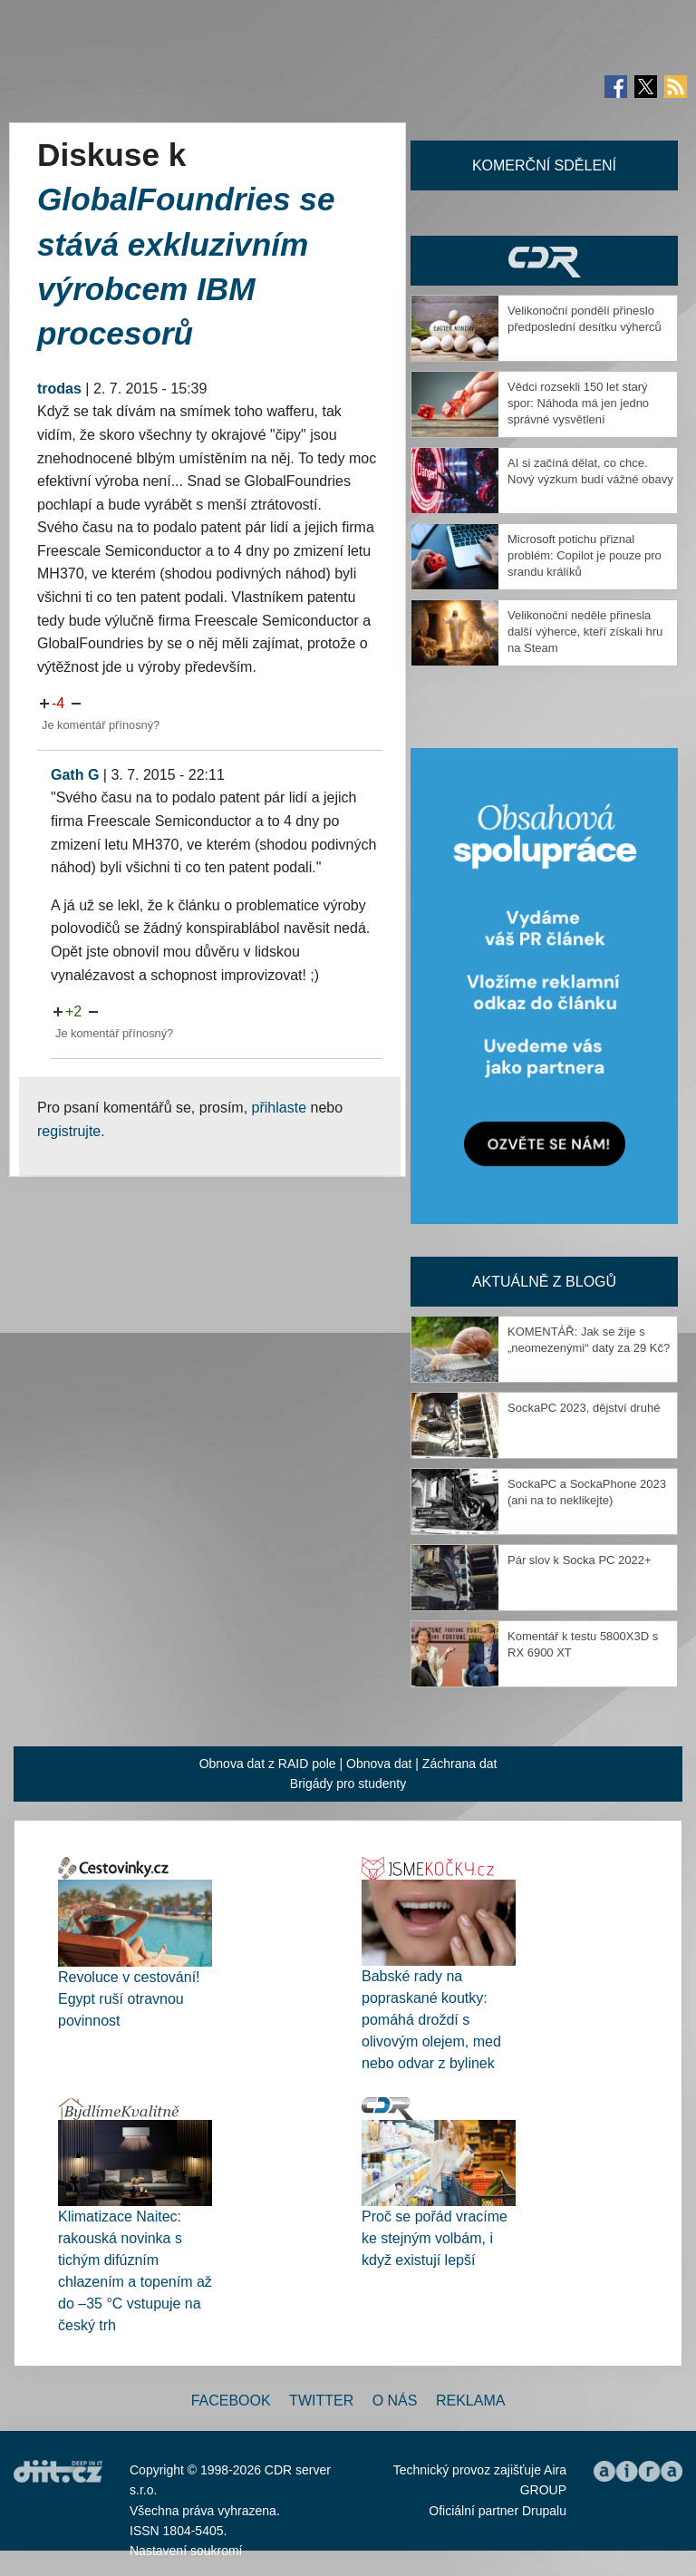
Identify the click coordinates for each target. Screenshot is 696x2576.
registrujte (69, 1131)
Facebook (231, 2400)
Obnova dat (378, 1763)
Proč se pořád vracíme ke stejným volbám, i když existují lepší (435, 2238)
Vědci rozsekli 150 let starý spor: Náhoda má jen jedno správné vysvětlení (578, 403)
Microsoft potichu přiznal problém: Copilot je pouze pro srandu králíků (585, 555)
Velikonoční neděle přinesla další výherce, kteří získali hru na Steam (585, 631)
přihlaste (279, 1107)
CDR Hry (544, 261)
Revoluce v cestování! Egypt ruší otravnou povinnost (129, 1998)
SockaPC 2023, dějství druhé (584, 1407)
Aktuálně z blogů (544, 1281)
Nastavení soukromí (186, 2550)
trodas (59, 388)
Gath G (75, 775)
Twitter (321, 2400)
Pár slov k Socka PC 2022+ (580, 1560)
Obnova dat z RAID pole (267, 1763)
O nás (395, 2400)
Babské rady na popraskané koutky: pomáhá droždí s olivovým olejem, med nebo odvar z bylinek (431, 2019)
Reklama (470, 2400)
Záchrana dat (460, 1763)
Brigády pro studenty (348, 1783)
